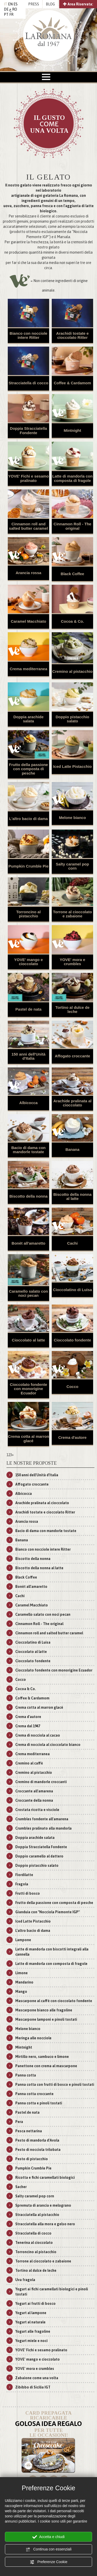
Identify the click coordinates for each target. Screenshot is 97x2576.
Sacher (21, 2187)
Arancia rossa (28, 573)
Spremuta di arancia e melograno (43, 2205)
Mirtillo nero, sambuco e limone (42, 2057)
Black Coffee (72, 574)
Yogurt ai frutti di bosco (35, 2303)
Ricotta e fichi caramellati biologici (45, 2177)
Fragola (21, 1884)
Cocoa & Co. (72, 621)
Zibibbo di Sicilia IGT (32, 2387)
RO (14, 9)
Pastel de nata (29, 1009)
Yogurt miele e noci (31, 2341)
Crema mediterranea (28, 669)
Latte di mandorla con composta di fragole (72, 478)
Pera (19, 2122)
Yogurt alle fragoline (32, 2331)
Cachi (72, 1243)
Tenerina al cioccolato (34, 2243)
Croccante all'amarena (34, 1791)
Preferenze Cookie (49, 2562)
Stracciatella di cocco (28, 383)
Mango (21, 1991)
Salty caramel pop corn (72, 866)
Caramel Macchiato (28, 621)
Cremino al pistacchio (72, 671)
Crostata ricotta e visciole (37, 1810)
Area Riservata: (78, 4)
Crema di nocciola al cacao (37, 1735)
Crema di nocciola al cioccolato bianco (47, 1745)
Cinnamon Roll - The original (72, 526)
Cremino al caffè (29, 1763)
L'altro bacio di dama (28, 818)
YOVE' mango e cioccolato (28, 961)
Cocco (72, 1386)
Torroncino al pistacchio (28, 914)
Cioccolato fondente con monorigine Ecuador (28, 1388)
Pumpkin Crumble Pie (28, 866)
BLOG (50, 4)
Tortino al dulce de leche (72, 1009)
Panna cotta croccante (34, 2094)
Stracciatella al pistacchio (37, 2215)
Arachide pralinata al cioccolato (72, 1103)
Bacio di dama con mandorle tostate (28, 1149)
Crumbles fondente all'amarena (41, 1819)
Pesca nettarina (28, 2131)
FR (11, 14)
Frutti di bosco (27, 1893)
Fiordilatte (24, 1875)
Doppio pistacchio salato (72, 719)
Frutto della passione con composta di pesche (28, 768)
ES (15, 4)
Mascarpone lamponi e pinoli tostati (46, 2019)
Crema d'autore (72, 1437)
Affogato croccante (72, 1056)
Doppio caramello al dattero (39, 1856)
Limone (21, 1973)
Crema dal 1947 (27, 1726)
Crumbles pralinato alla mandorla (43, 1828)
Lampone (23, 1940)
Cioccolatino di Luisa (72, 1289)
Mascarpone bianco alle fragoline (43, 2010)
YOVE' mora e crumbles (72, 961)
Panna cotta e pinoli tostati (38, 2103)
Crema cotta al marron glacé (28, 1438)
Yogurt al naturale (30, 2322)
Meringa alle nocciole (33, 2038)
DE (6, 9)
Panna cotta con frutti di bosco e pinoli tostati (54, 2084)
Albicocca (28, 1102)
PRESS (33, 4)
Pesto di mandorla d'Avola (37, 2140)
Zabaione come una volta (36, 2378)
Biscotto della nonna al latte (72, 1196)
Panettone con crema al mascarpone (46, 2066)
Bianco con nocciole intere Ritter (28, 335)
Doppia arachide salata (28, 719)
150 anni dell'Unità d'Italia (28, 1056)
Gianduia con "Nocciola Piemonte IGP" (47, 1912)
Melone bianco (72, 817)
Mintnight (72, 430)
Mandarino (24, 1982)
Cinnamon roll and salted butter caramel (28, 526)
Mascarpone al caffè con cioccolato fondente (53, 2001)
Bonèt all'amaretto (28, 1243)
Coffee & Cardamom (72, 383)
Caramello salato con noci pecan (28, 1293)
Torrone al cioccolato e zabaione (72, 914)
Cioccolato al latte (28, 1340)
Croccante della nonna (34, 1800)
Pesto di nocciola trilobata (38, 2150)
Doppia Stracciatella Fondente (28, 430)
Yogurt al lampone (30, 2313)
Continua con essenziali (49, 2549)
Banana (72, 1149)
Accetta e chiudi (48, 2537)
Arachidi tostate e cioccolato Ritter (72, 335)
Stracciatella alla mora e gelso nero (45, 2224)
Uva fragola (25, 2280)
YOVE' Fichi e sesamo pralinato (28, 478)
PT (6, 14)
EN (10, 4)
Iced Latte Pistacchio (72, 766)
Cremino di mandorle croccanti (41, 1782)
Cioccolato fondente (72, 1340)
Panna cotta (25, 2075)
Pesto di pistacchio (31, 2159)
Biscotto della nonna (28, 1196)
